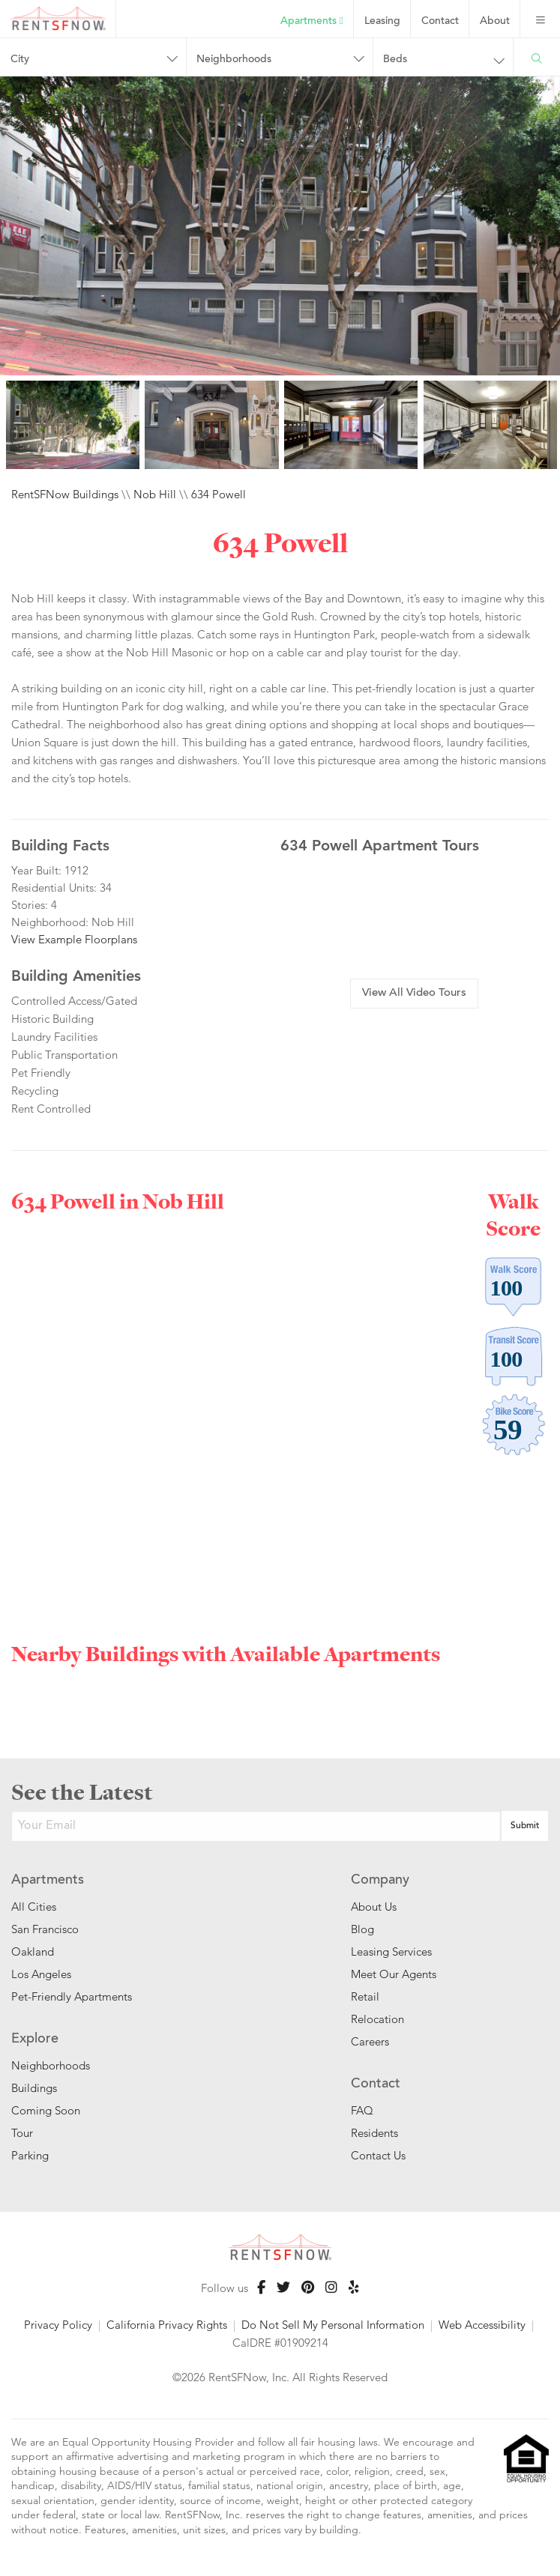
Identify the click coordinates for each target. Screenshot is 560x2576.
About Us (374, 1906)
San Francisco (45, 1929)
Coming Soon (45, 2110)
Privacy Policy (58, 2325)
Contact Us (378, 2155)
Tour (22, 2133)
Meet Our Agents (393, 1974)
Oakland (32, 1951)
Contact (440, 21)
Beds (395, 60)
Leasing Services (391, 1951)
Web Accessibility (482, 2325)
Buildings (34, 2088)
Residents (374, 2133)
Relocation (377, 2019)
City (19, 60)
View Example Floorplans (74, 939)
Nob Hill (154, 494)
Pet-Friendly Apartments (71, 1996)
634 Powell (218, 494)
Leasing (382, 21)
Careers (370, 2041)
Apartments (311, 21)
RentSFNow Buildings (64, 494)
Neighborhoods (233, 60)
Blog (362, 1929)
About (495, 21)
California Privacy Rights (166, 2325)
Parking (30, 2155)
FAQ (362, 2110)
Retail (365, 1996)
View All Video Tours (414, 993)
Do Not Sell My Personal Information (332, 2325)
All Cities (33, 1906)
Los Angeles (41, 1974)
